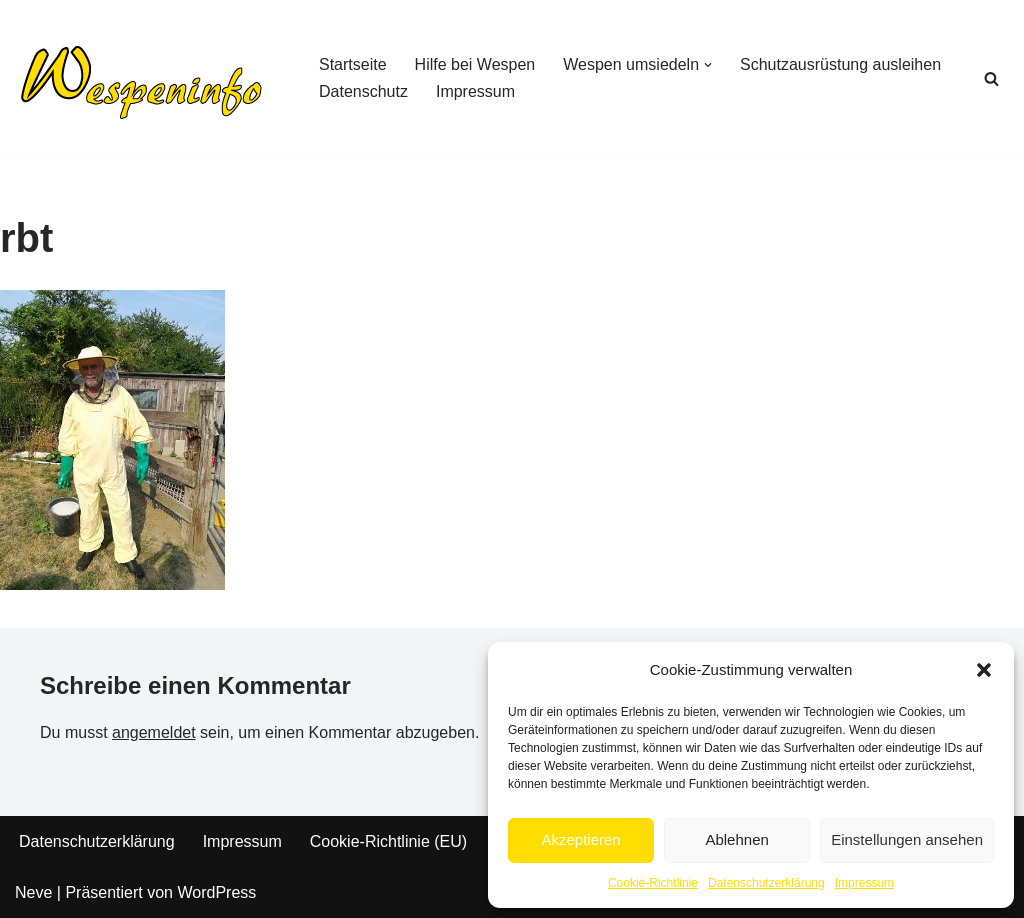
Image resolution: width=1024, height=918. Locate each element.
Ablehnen (736, 839)
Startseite (353, 64)
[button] (984, 670)
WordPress (216, 892)
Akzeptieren (580, 839)
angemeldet (154, 732)
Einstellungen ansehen (907, 839)
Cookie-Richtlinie (653, 883)
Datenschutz (363, 91)
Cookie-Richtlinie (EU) (388, 841)
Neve (33, 892)
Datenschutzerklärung (766, 883)
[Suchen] (991, 78)
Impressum (864, 883)
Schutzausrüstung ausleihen (840, 64)
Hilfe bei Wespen (475, 64)
